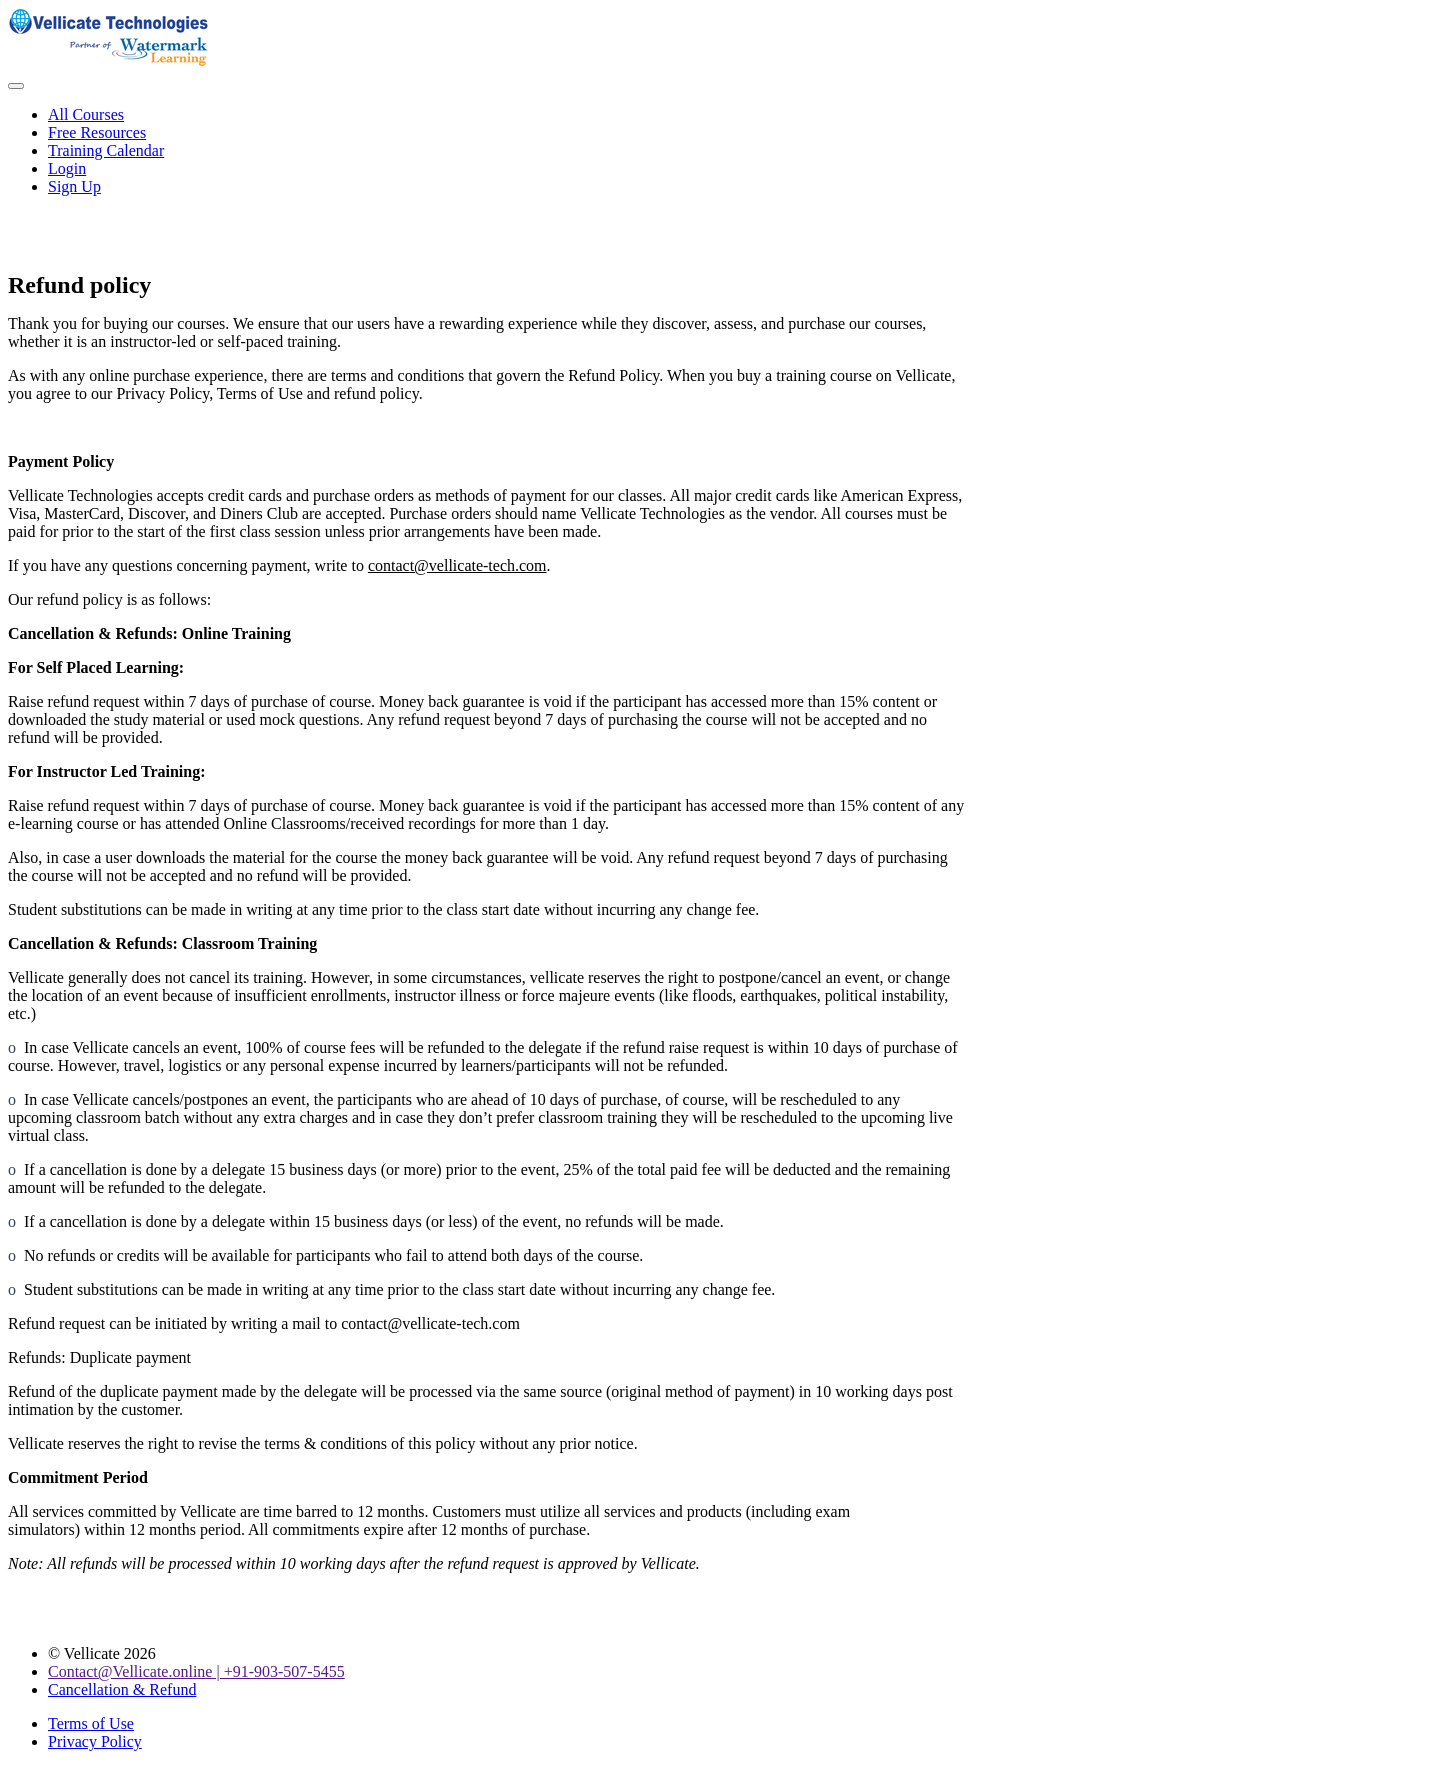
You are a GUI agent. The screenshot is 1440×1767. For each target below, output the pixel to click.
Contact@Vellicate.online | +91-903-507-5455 (196, 1671)
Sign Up (74, 186)
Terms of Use (91, 1723)
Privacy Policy (95, 1741)
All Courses (86, 114)
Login (67, 168)
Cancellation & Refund (122, 1689)
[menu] (720, 151)
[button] (16, 86)
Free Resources (97, 132)
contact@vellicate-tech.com (457, 565)
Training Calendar (106, 150)
